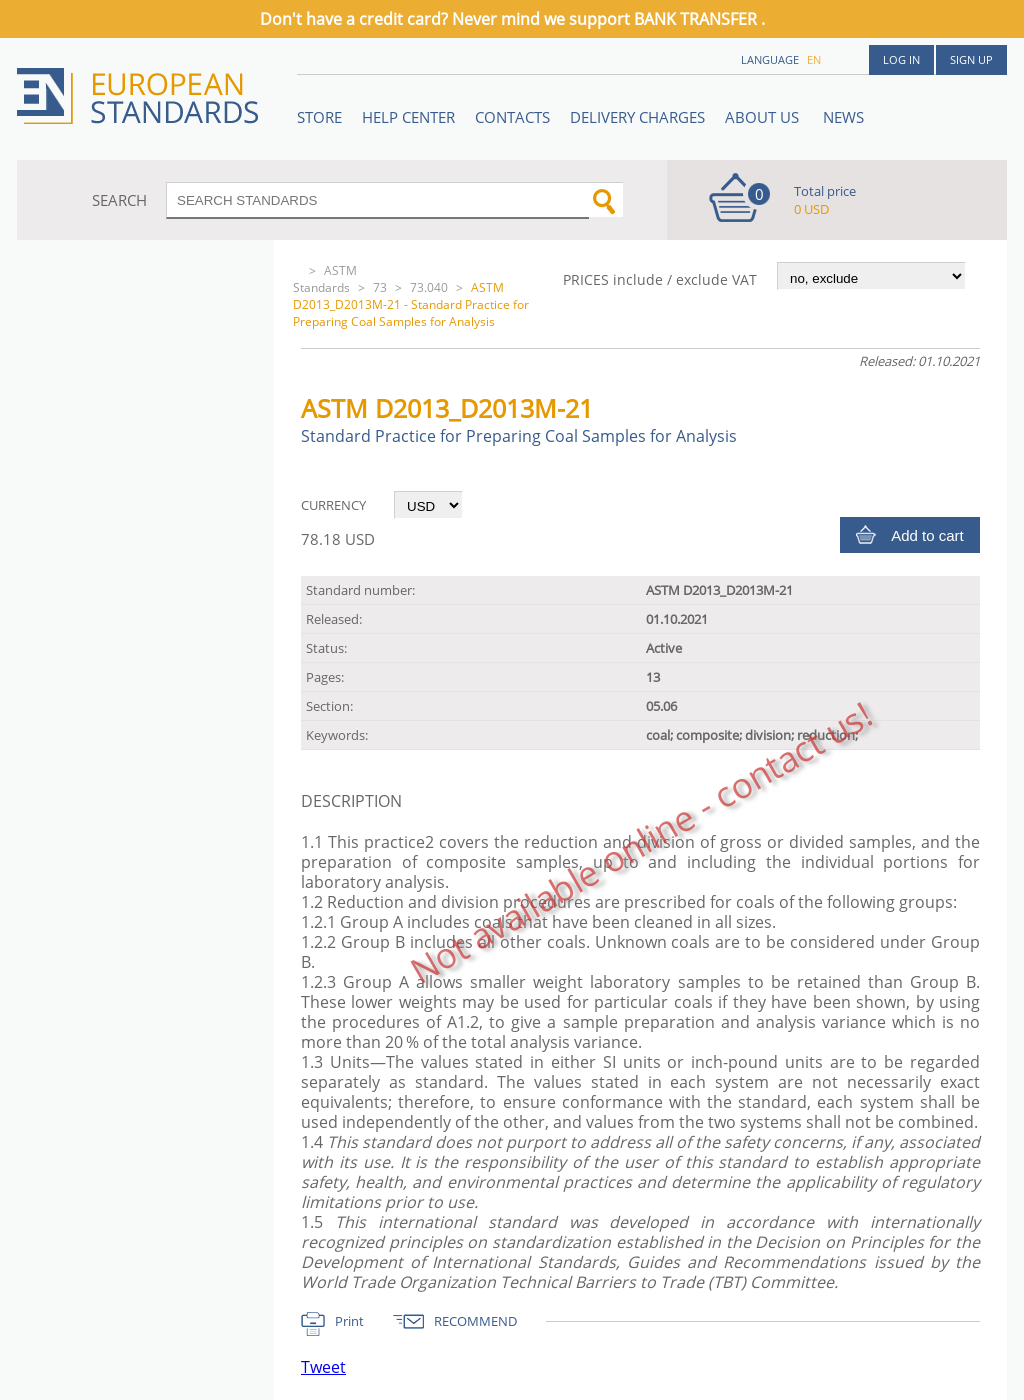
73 (380, 287)
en (814, 59)
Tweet (323, 1367)
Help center (408, 117)
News (843, 117)
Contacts (512, 117)
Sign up (971, 59)
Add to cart (927, 535)
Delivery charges (637, 117)
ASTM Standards (325, 279)
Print (349, 1321)
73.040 (429, 287)
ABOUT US (764, 117)
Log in (901, 59)
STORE (319, 117)
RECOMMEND (475, 1321)
